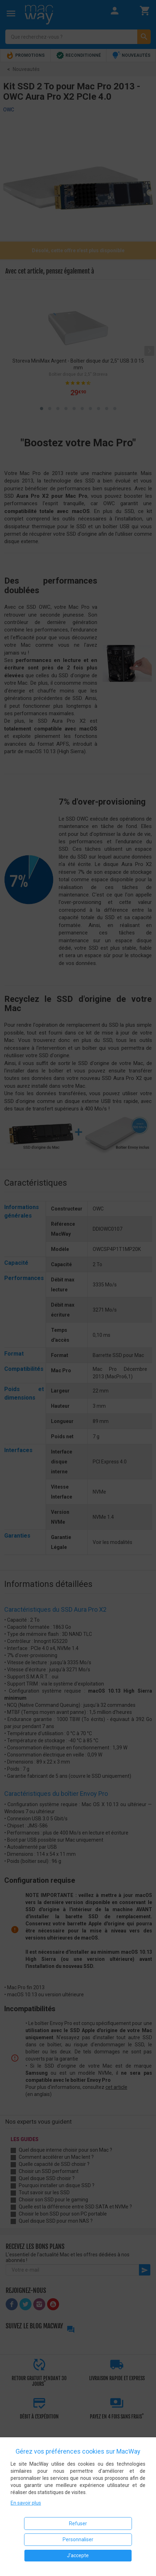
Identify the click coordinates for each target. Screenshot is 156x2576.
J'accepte (78, 2555)
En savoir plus (26, 2503)
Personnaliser (78, 2539)
